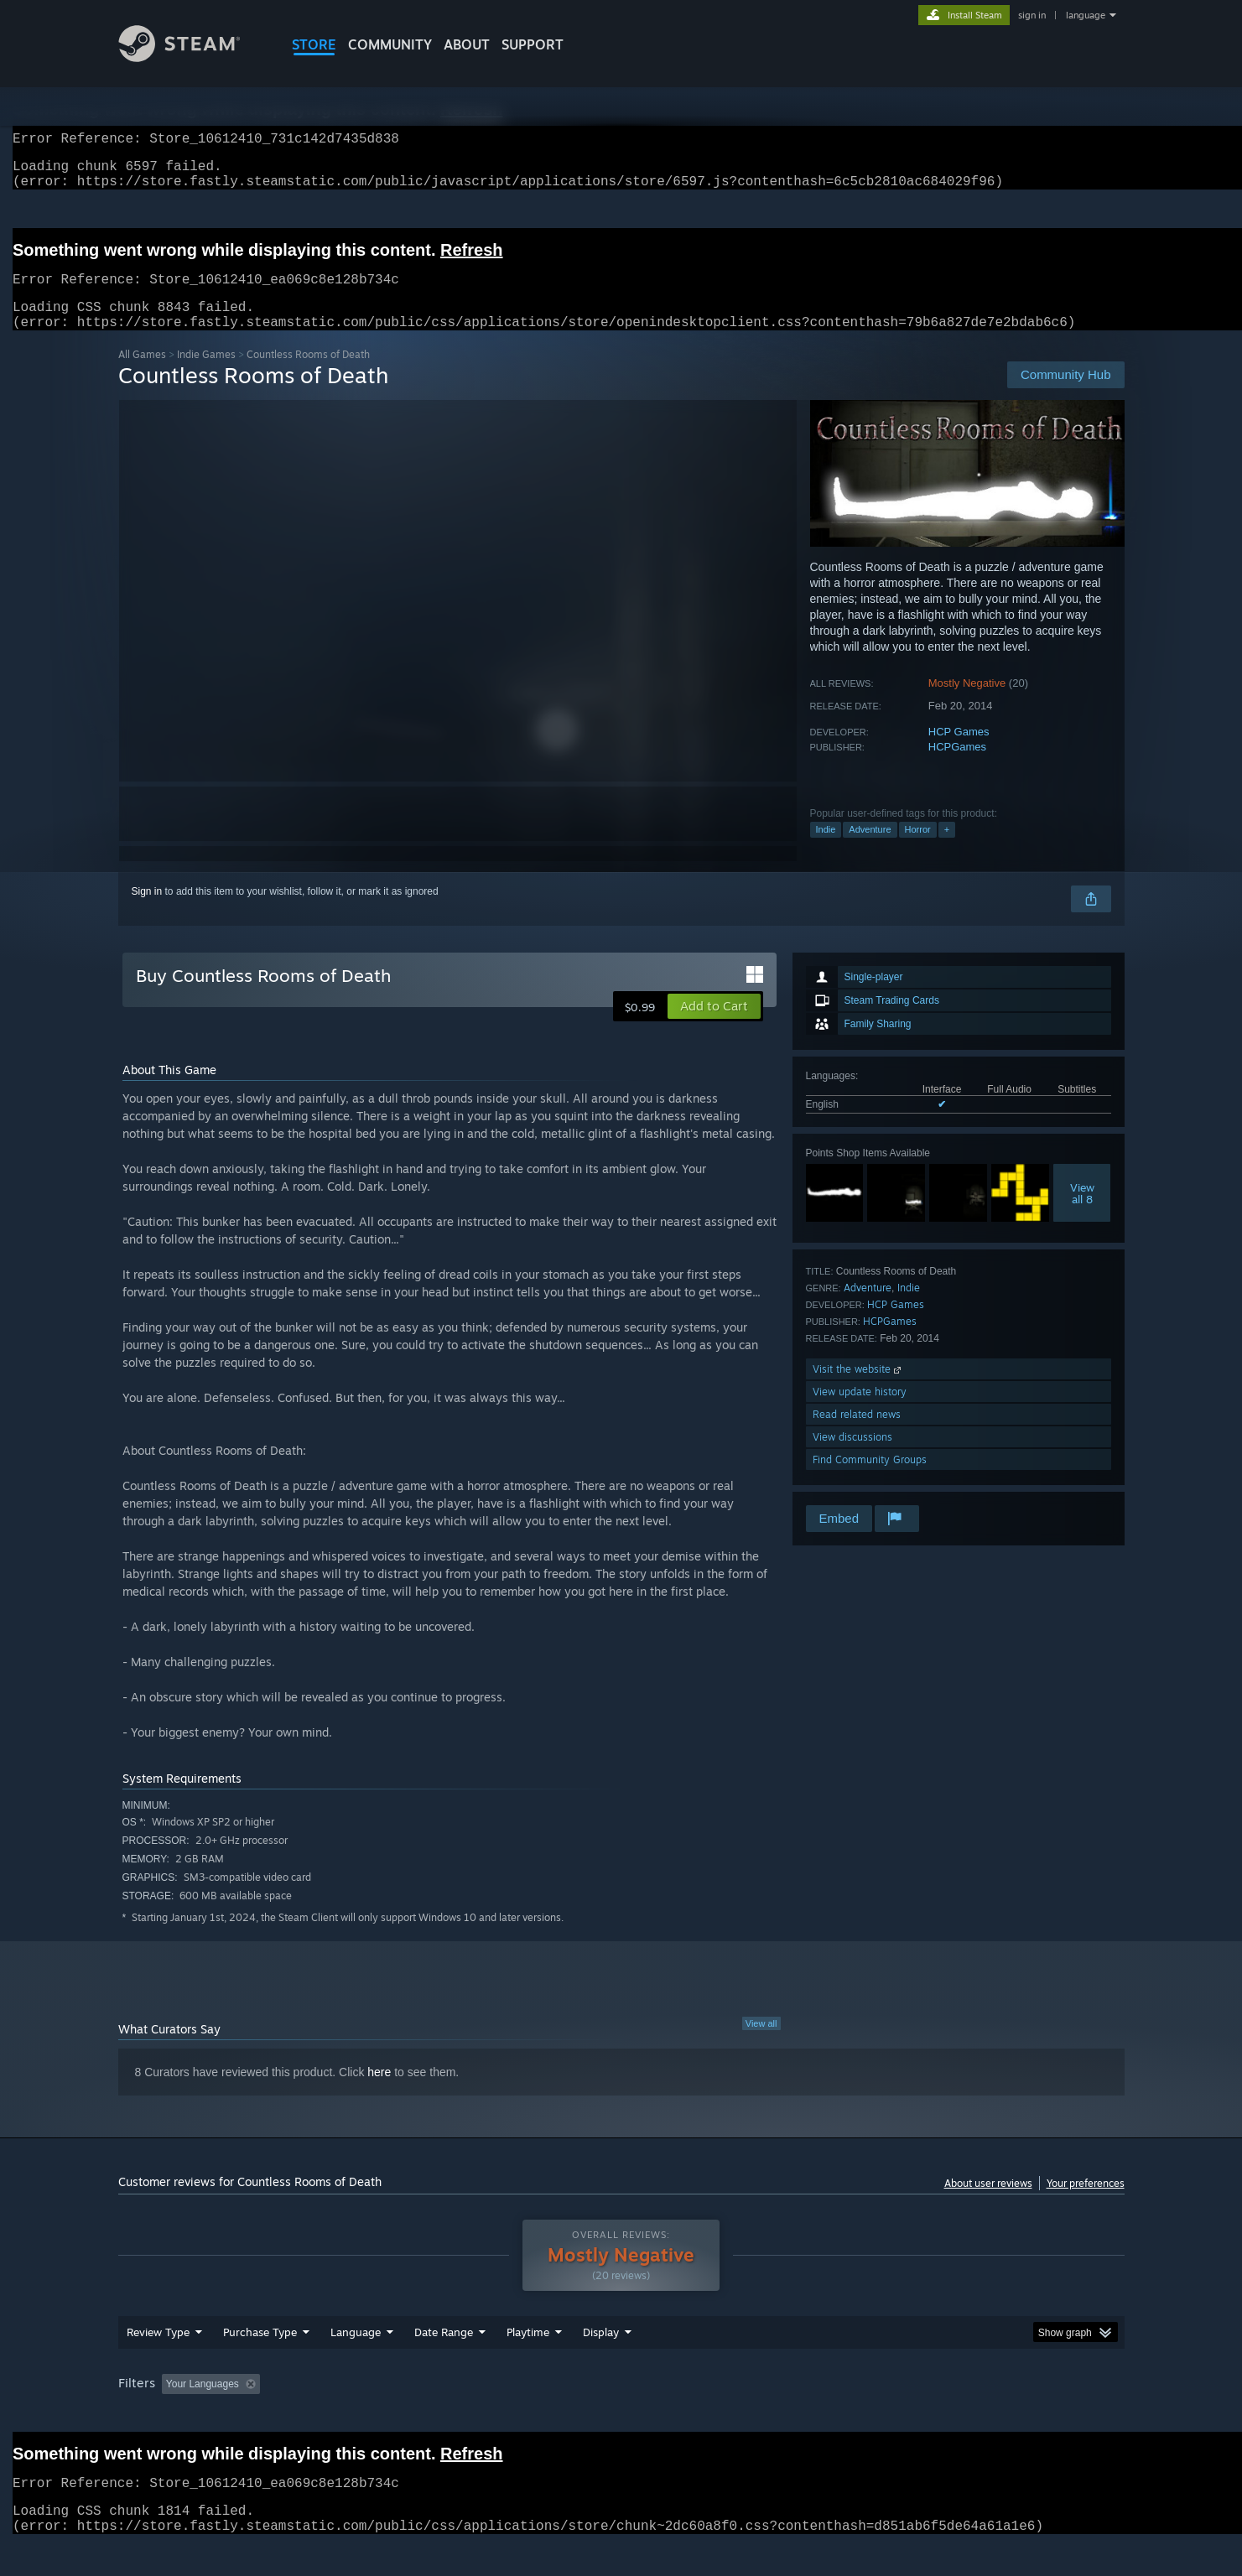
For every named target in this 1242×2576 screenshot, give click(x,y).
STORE (314, 44)
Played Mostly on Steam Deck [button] (621, 2416)
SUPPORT (532, 44)
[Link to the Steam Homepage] (192, 57)
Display (601, 2364)
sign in (1032, 15)
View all (761, 2043)
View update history (860, 1411)
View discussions (852, 1457)
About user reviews (988, 2203)
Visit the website (858, 1389)
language (1085, 15)
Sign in (147, 911)
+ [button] (946, 849)
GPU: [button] (904, 2416)
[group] (621, 2417)
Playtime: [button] (501, 2416)
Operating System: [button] (762, 2416)
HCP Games (959, 751)
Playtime (528, 2364)
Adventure (870, 849)
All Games (142, 374)
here (379, 2092)
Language (355, 2364)
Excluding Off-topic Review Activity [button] (371, 2416)
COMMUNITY (390, 44)
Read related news (857, 1434)
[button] (714, 1026)
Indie (826, 849)
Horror (918, 849)
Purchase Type (260, 2364)
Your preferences (1086, 2203)
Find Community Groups (870, 1479)
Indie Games (206, 374)
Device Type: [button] (978, 2416)
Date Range (443, 2364)
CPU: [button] (848, 2416)
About (467, 44)
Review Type (158, 2364)
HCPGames (957, 767)
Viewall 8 (1082, 1213)
